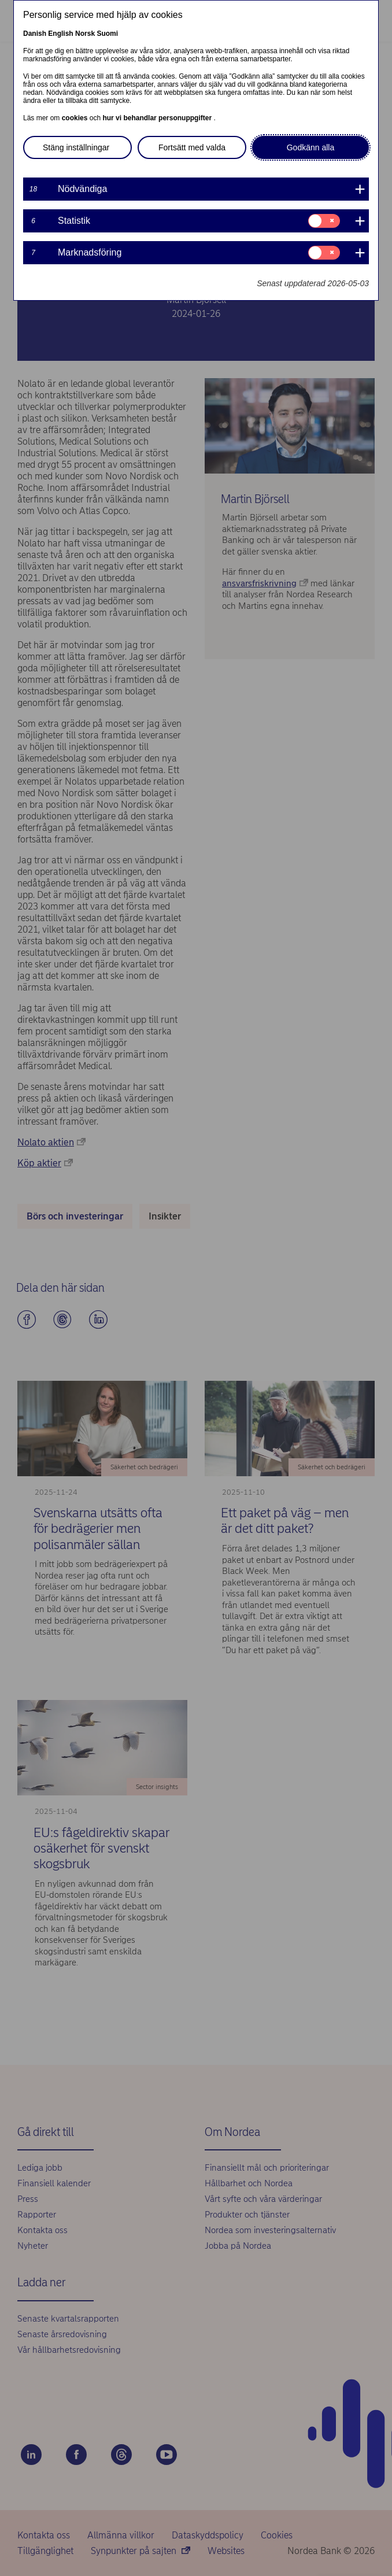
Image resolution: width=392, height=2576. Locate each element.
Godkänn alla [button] (311, 147)
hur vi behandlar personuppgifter (157, 118)
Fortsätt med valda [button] (191, 147)
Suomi (107, 33)
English (60, 33)
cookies (76, 118)
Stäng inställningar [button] (76, 147)
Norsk (85, 33)
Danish (34, 33)
